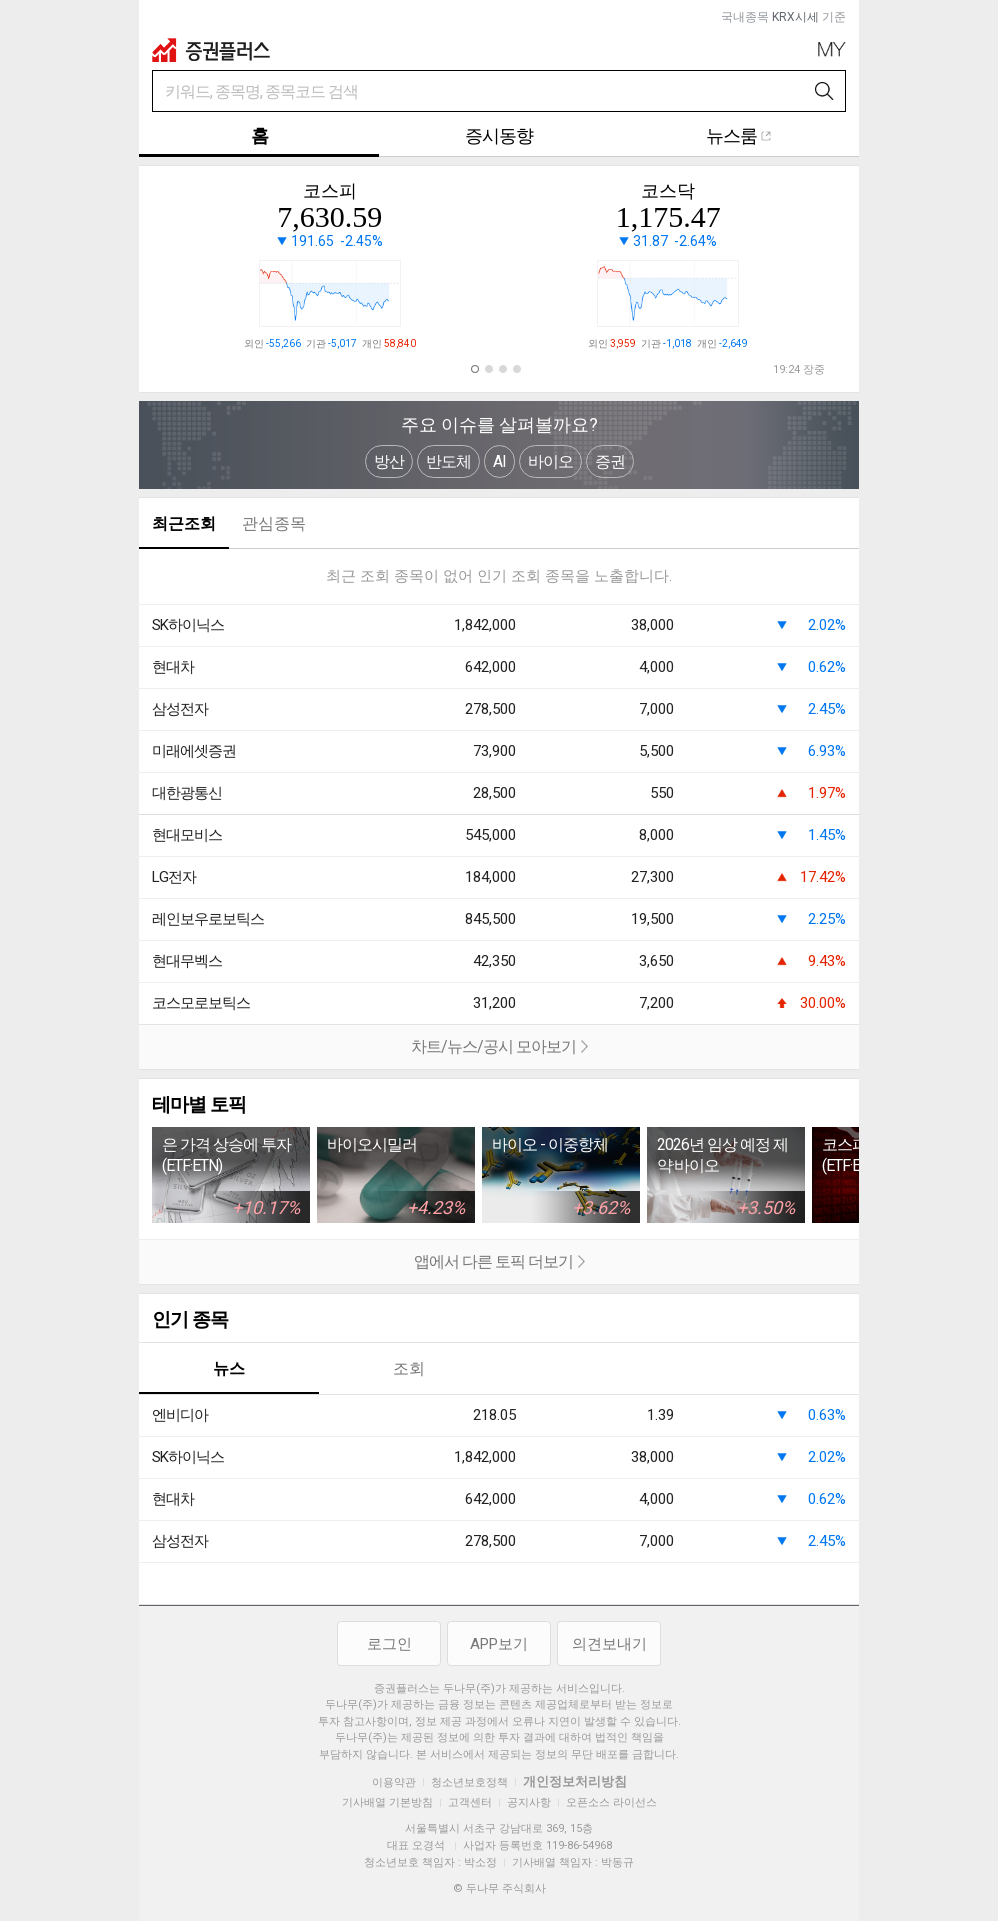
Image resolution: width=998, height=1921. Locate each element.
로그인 (389, 1644)
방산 (389, 461)
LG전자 (174, 877)
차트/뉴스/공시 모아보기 (363, 1048)
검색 (825, 92)
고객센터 (470, 1802)
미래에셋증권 (194, 751)
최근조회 (184, 523)
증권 (610, 461)
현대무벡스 (187, 961)
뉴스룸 (739, 135)
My (832, 49)
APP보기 (499, 1644)
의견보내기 (609, 1644)
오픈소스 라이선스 (611, 1802)
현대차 (173, 667)
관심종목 (274, 523)
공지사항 (529, 1802)
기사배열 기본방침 (387, 1802)
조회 (409, 1368)
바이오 (550, 461)
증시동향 (499, 135)
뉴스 (229, 1368)
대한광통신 (187, 793)
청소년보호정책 (469, 1782)
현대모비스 (187, 835)
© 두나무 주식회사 (499, 1888)
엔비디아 (180, 1415)
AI (499, 461)
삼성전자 (180, 709)
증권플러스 (211, 50)
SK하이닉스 (188, 625)
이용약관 (394, 1782)
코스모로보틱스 (201, 1003)
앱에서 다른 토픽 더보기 (362, 1263)
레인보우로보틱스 (208, 919)
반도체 (448, 461)
